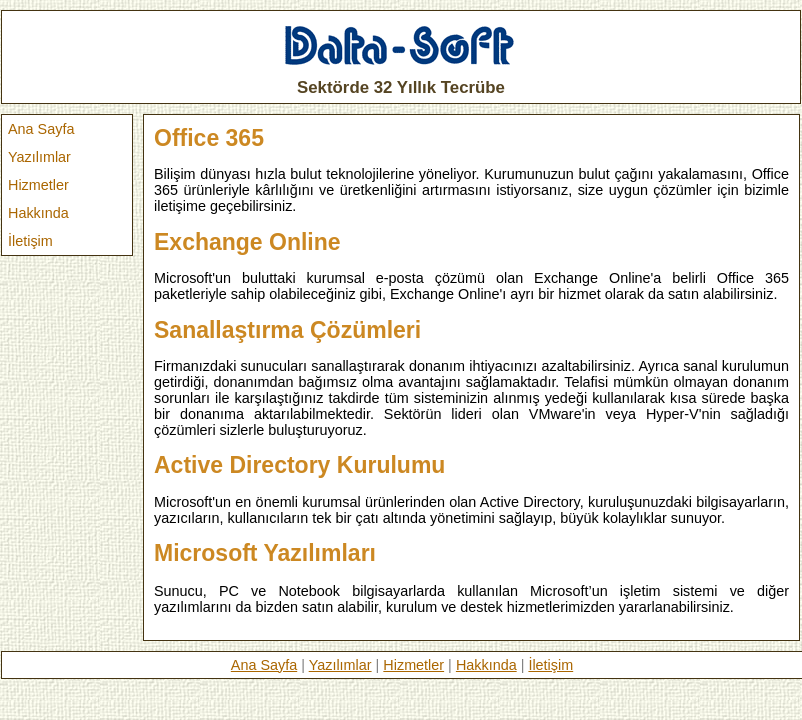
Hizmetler (38, 185)
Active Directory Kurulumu (299, 465)
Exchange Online (247, 242)
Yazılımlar (39, 157)
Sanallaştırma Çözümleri (287, 330)
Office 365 (209, 138)
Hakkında (38, 213)
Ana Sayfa (41, 129)
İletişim (30, 241)
